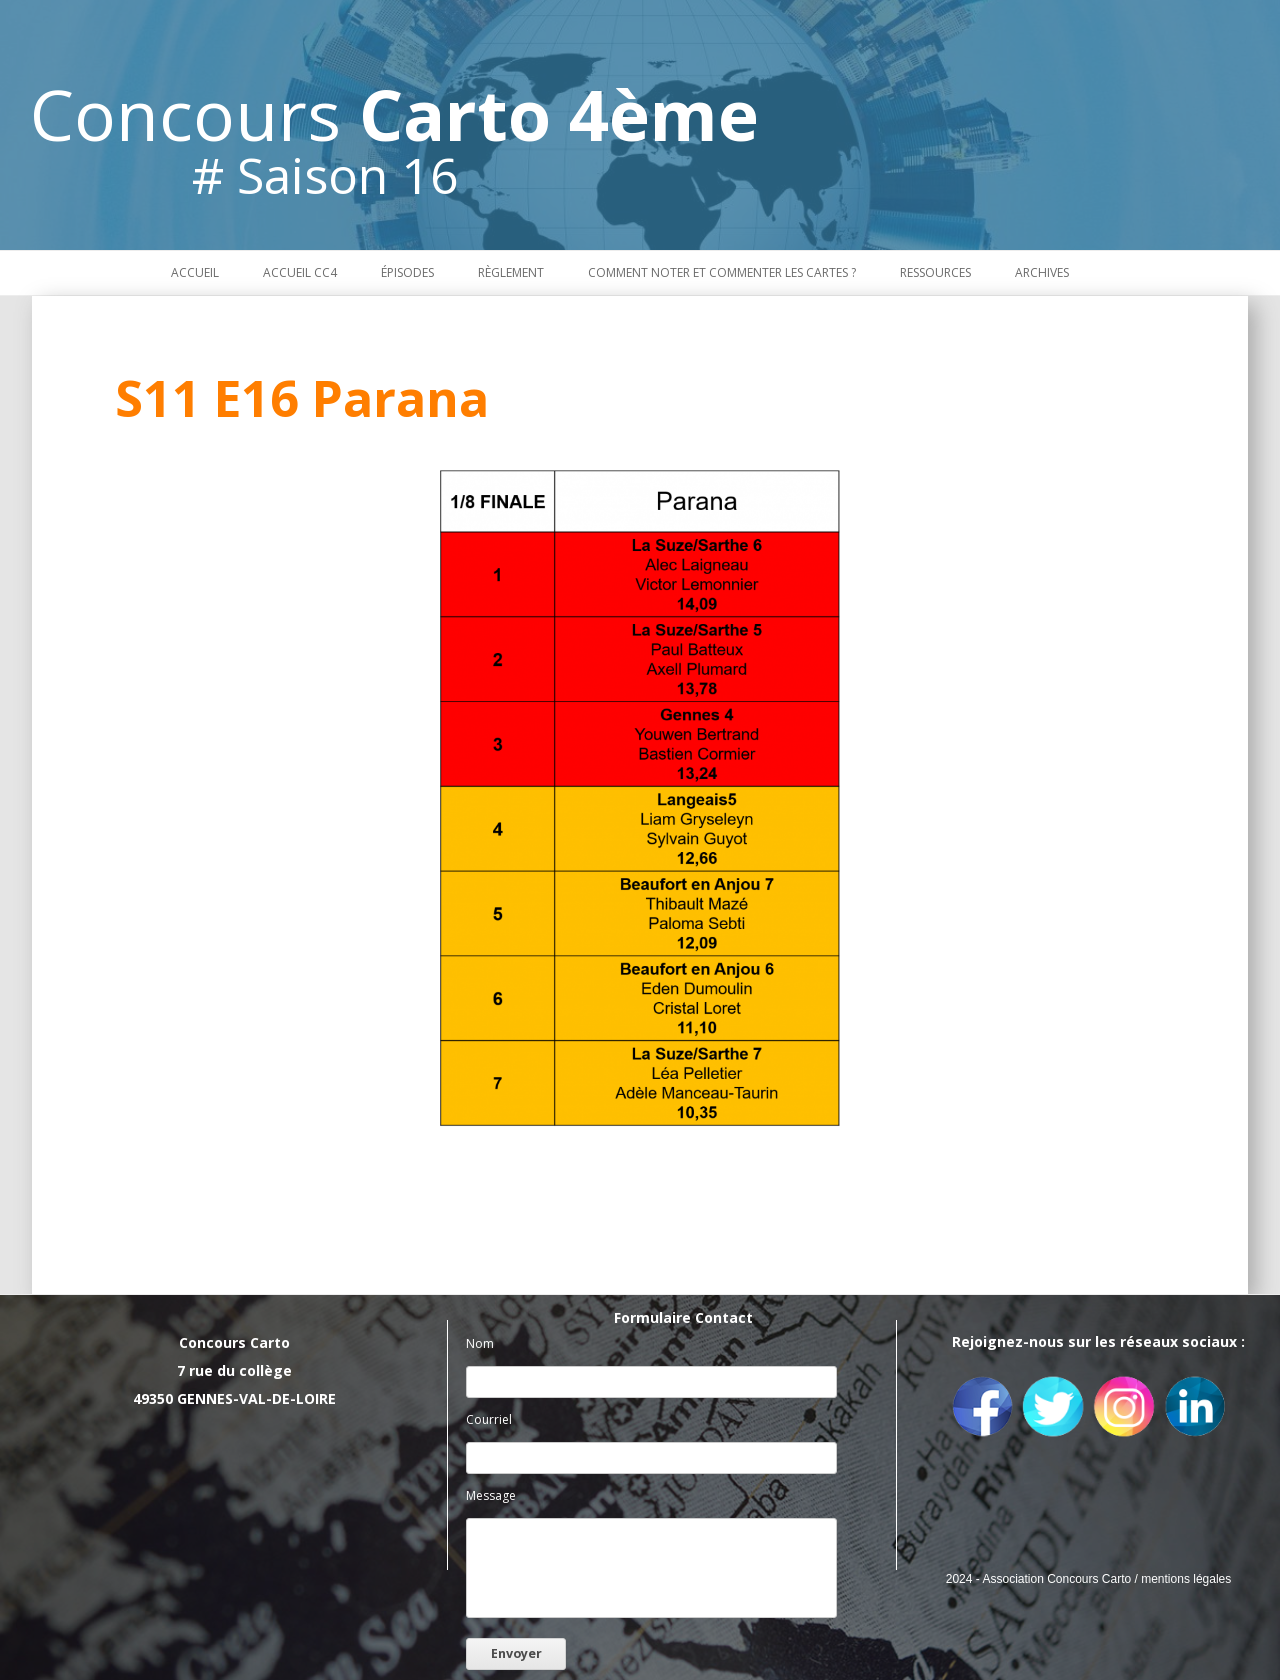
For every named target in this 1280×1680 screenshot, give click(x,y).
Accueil (195, 272)
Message (491, 1495)
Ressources (935, 272)
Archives (1042, 272)
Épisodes (407, 272)
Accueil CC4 (300, 272)
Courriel (489, 1419)
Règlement (511, 272)
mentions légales (1186, 1579)
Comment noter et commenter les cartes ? (722, 272)
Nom (480, 1343)
